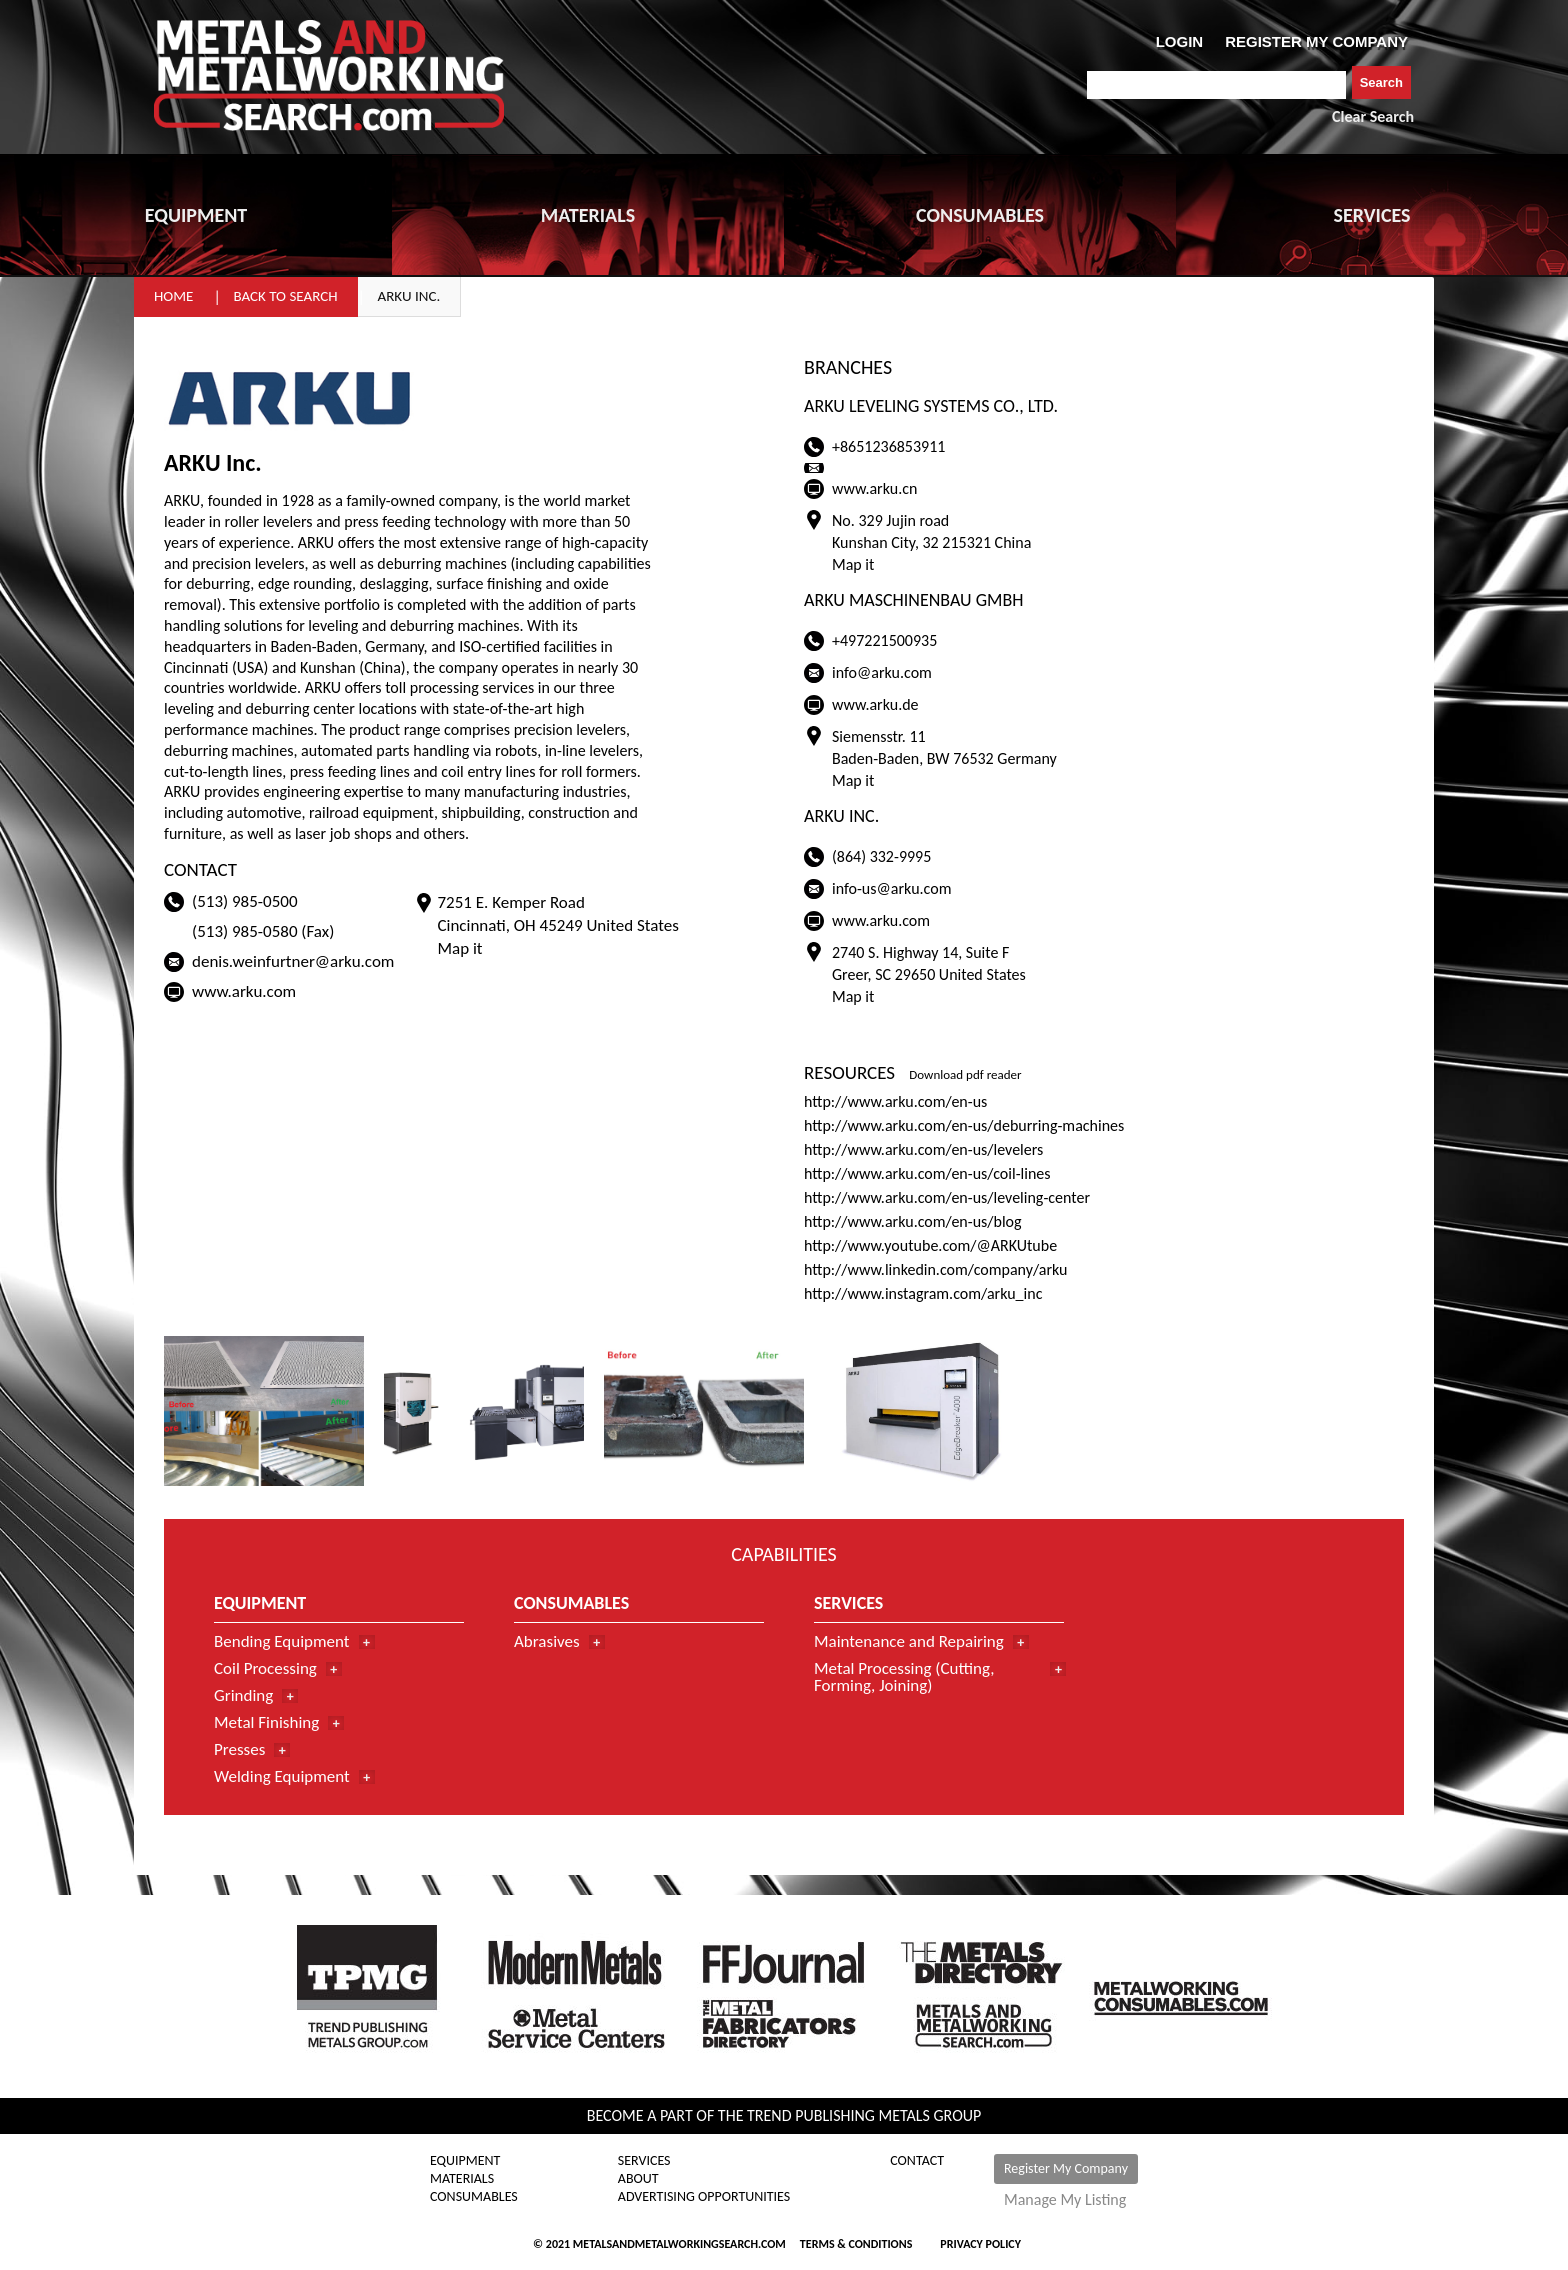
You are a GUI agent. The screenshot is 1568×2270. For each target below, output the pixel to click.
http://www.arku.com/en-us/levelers (923, 1149)
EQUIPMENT (196, 215)
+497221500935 (884, 640)
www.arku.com (244, 991)
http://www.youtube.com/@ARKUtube (930, 1245)
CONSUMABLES (980, 215)
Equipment (465, 2161)
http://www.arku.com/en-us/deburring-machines (964, 1125)
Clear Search (1373, 116)
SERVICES (1372, 215)
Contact (917, 2161)
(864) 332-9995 (881, 856)
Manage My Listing (1065, 2200)
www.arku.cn (874, 488)
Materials (462, 2179)
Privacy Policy (980, 2244)
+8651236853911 (888, 446)
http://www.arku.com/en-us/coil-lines (927, 1173)
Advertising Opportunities (704, 2197)
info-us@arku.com (891, 888)
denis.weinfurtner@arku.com (293, 961)
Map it (459, 948)
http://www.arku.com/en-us (895, 1101)
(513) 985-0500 (245, 901)
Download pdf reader (965, 1074)
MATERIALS (588, 215)
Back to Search (285, 296)
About (638, 2179)
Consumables (474, 2197)
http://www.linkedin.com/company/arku (936, 1269)
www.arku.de (875, 704)
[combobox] (1216, 85)
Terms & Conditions (856, 2244)
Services (644, 2161)
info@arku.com (882, 672)
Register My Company (1066, 2168)
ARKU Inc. (409, 296)
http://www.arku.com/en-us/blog (913, 1221)
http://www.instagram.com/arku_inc (923, 1293)
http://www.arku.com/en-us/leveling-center (947, 1197)
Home (173, 296)
